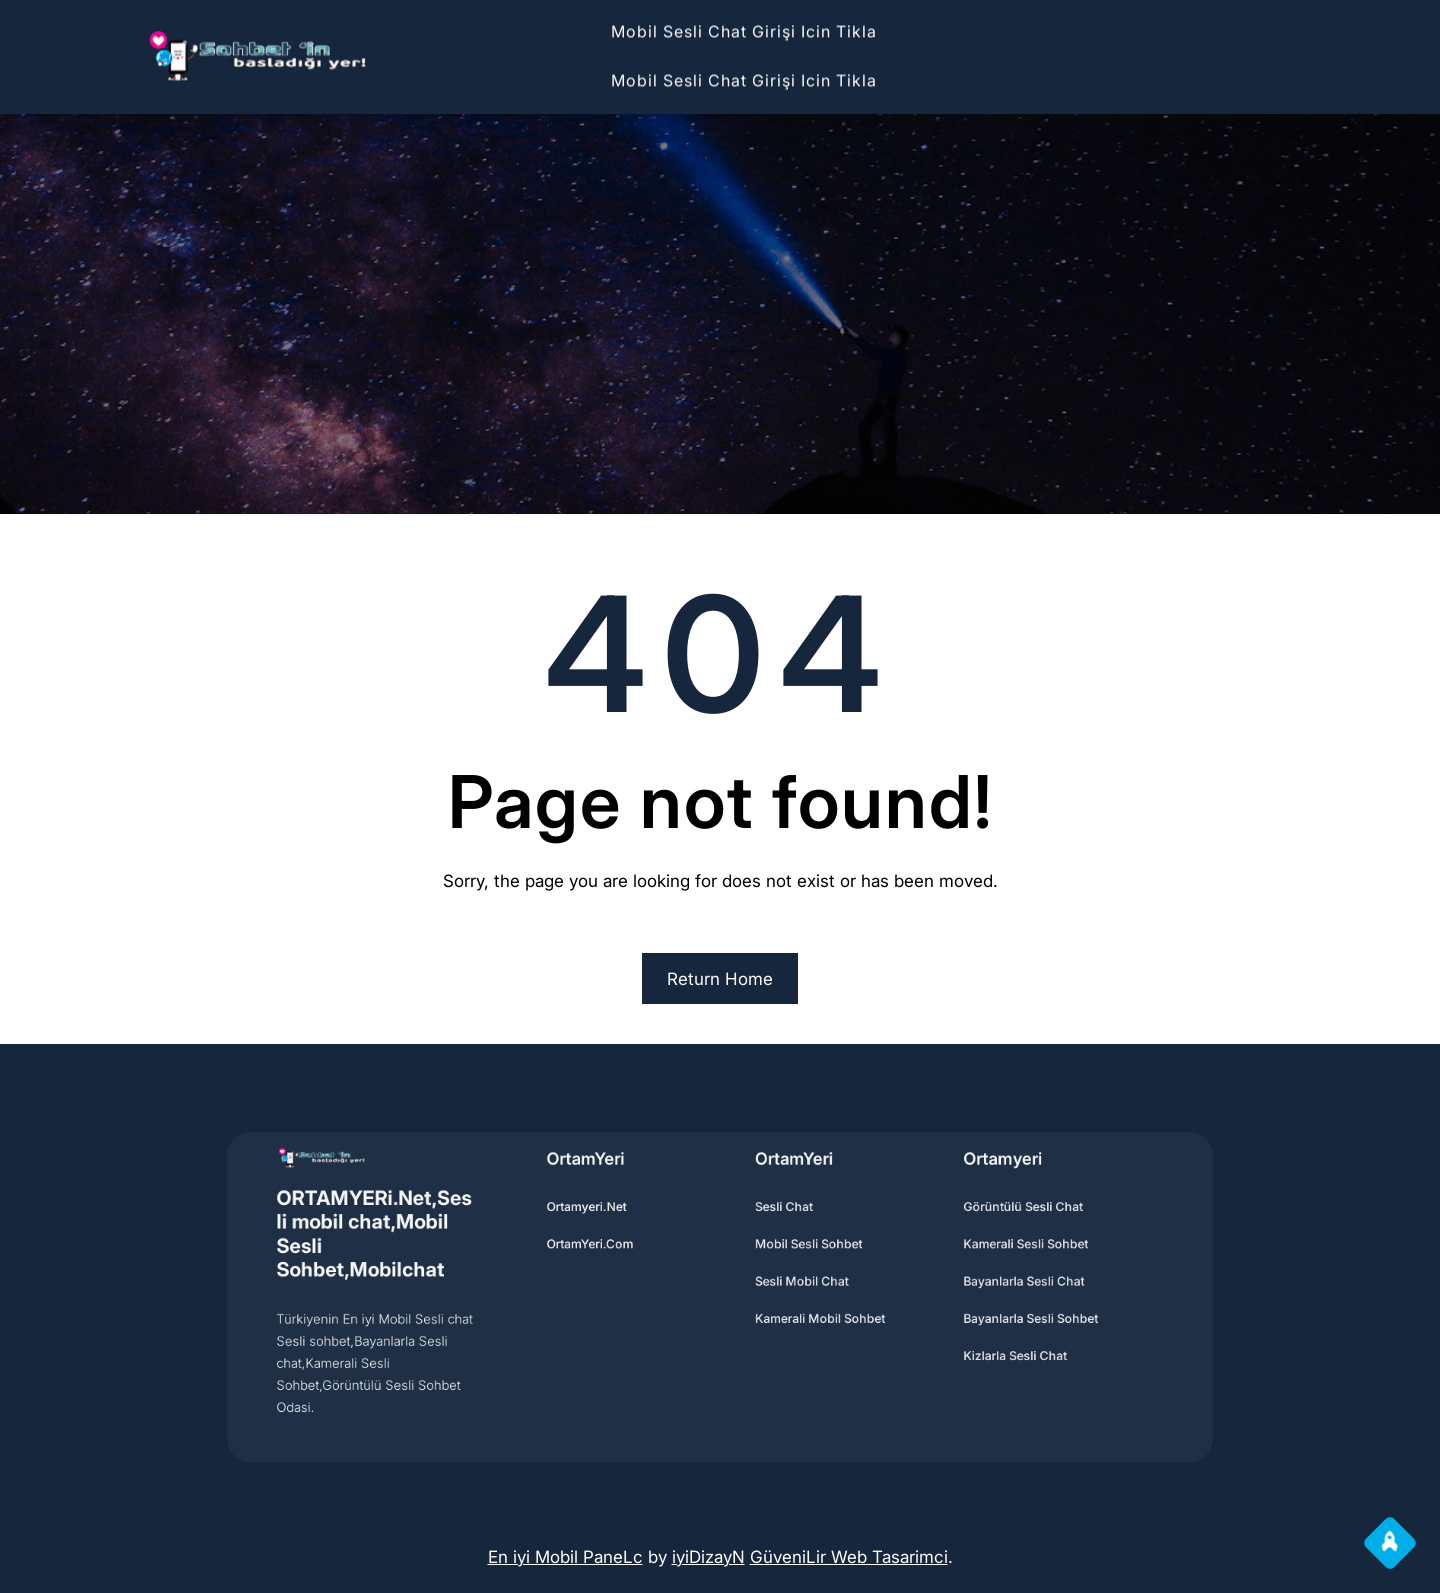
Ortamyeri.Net (613, 1224)
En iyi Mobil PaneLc (565, 1557)
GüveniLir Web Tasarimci (849, 1557)
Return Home (720, 979)
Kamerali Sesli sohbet (966, 1254)
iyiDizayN (708, 1557)
